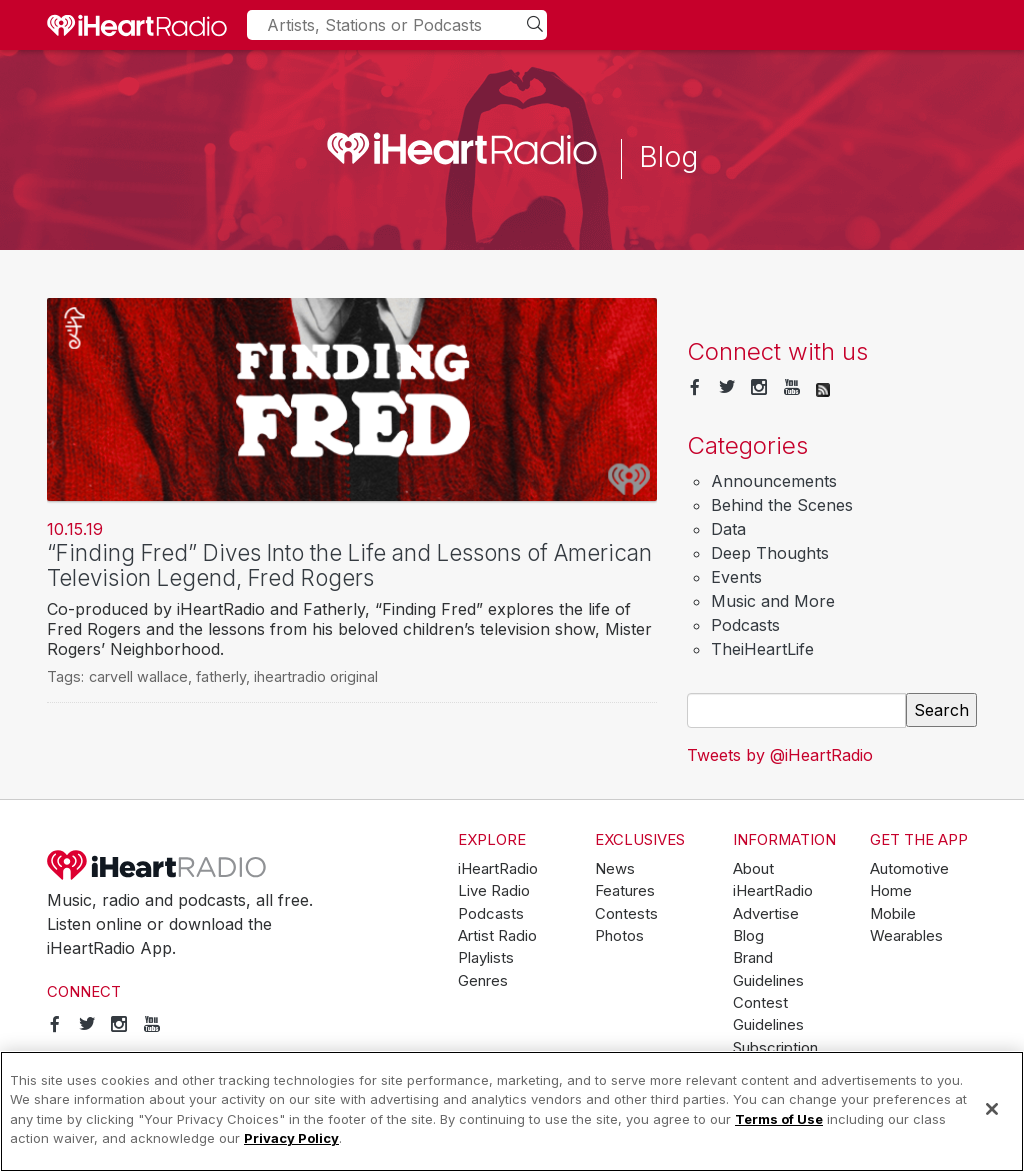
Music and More (773, 601)
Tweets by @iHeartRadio (780, 755)
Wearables (906, 936)
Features (625, 891)
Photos (619, 936)
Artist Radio (497, 936)
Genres (483, 981)
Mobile (893, 914)
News (615, 869)
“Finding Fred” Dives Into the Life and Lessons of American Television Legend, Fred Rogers (349, 565)
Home (891, 891)
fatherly (221, 676)
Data (728, 529)
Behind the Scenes (782, 505)
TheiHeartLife (762, 649)
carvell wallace (138, 676)
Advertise (766, 914)
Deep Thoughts (770, 553)
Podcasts (745, 625)
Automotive (909, 869)
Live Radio (494, 891)
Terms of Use (779, 1119)
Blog (748, 936)
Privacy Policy (291, 1138)
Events (736, 577)
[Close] (992, 1109)
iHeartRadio (157, 865)
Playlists (486, 958)
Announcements (774, 481)
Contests (626, 914)
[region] (512, 1111)
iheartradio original (316, 676)
